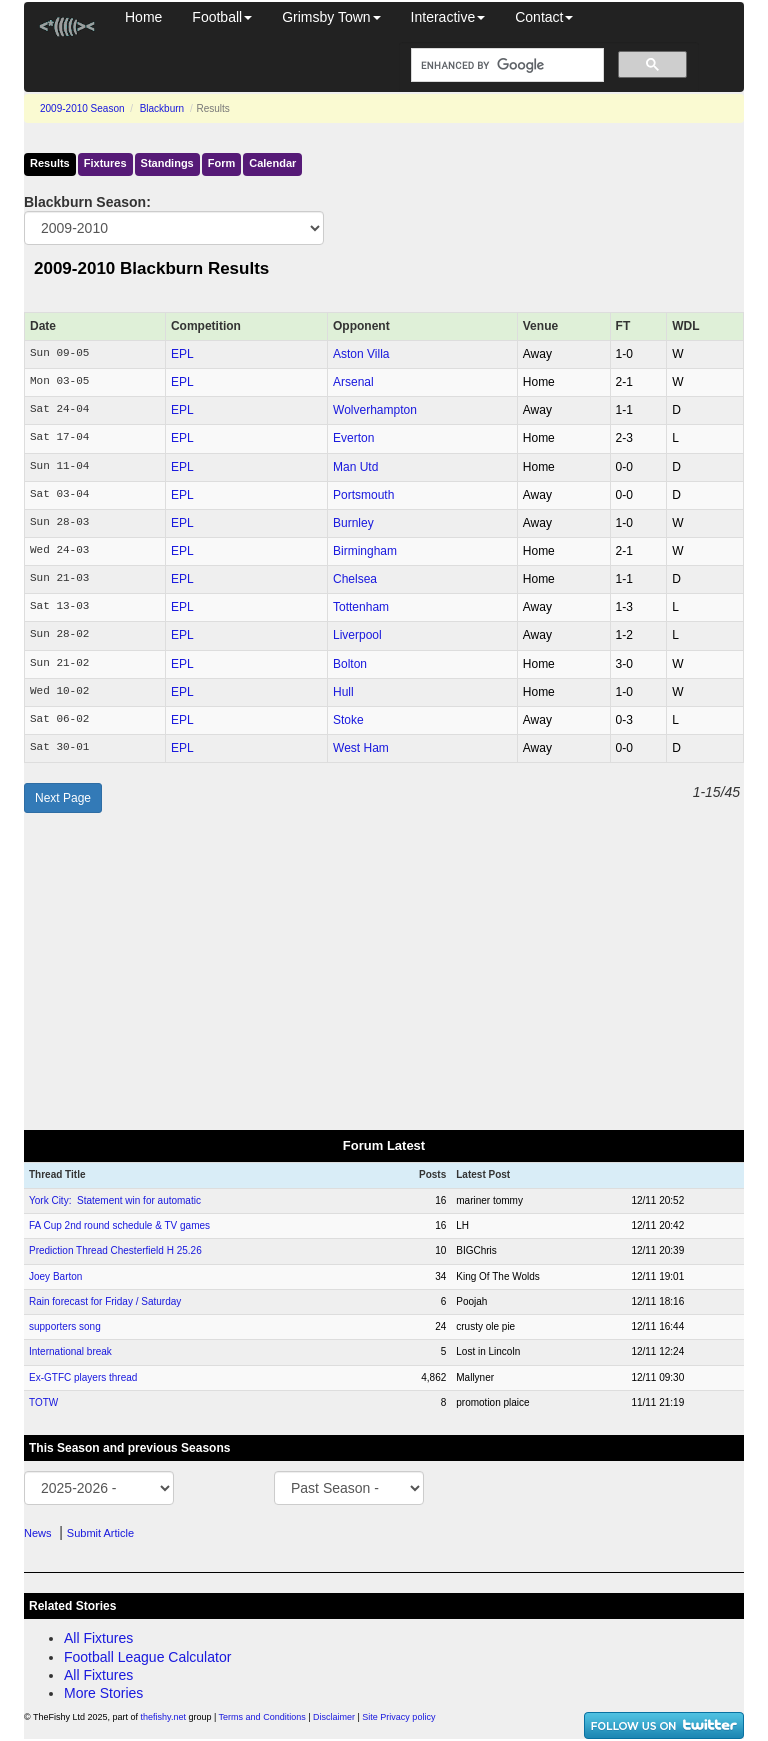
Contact (544, 17)
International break (70, 1351)
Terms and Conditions (262, 1717)
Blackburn (162, 108)
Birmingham (365, 551)
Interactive (448, 17)
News (38, 1533)
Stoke (348, 720)
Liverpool (357, 635)
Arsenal (353, 382)
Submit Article (100, 1533)
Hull (343, 692)
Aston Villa (361, 354)
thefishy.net (163, 1717)
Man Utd (355, 467)
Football (222, 17)
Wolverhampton (375, 410)
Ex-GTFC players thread (83, 1377)
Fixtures (105, 163)
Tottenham (361, 607)
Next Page (63, 798)
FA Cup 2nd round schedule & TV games (119, 1225)
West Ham (361, 748)
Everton (353, 438)
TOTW (43, 1402)
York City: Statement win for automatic (115, 1200)
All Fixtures (98, 1638)
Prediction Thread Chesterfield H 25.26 (115, 1250)
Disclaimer (334, 1717)
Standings (167, 163)
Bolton (350, 664)
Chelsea (355, 579)
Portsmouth (363, 495)
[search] (505, 65)
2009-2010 (82, 108)
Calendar (272, 163)
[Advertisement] (384, 971)
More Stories (103, 1693)
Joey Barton (55, 1276)
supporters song (65, 1326)
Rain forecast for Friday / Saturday (105, 1301)
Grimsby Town (331, 17)
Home (143, 17)
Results (50, 163)
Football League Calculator (147, 1657)
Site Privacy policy (398, 1717)
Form (222, 163)
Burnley (353, 523)
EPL (182, 354)
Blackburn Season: (87, 202)
